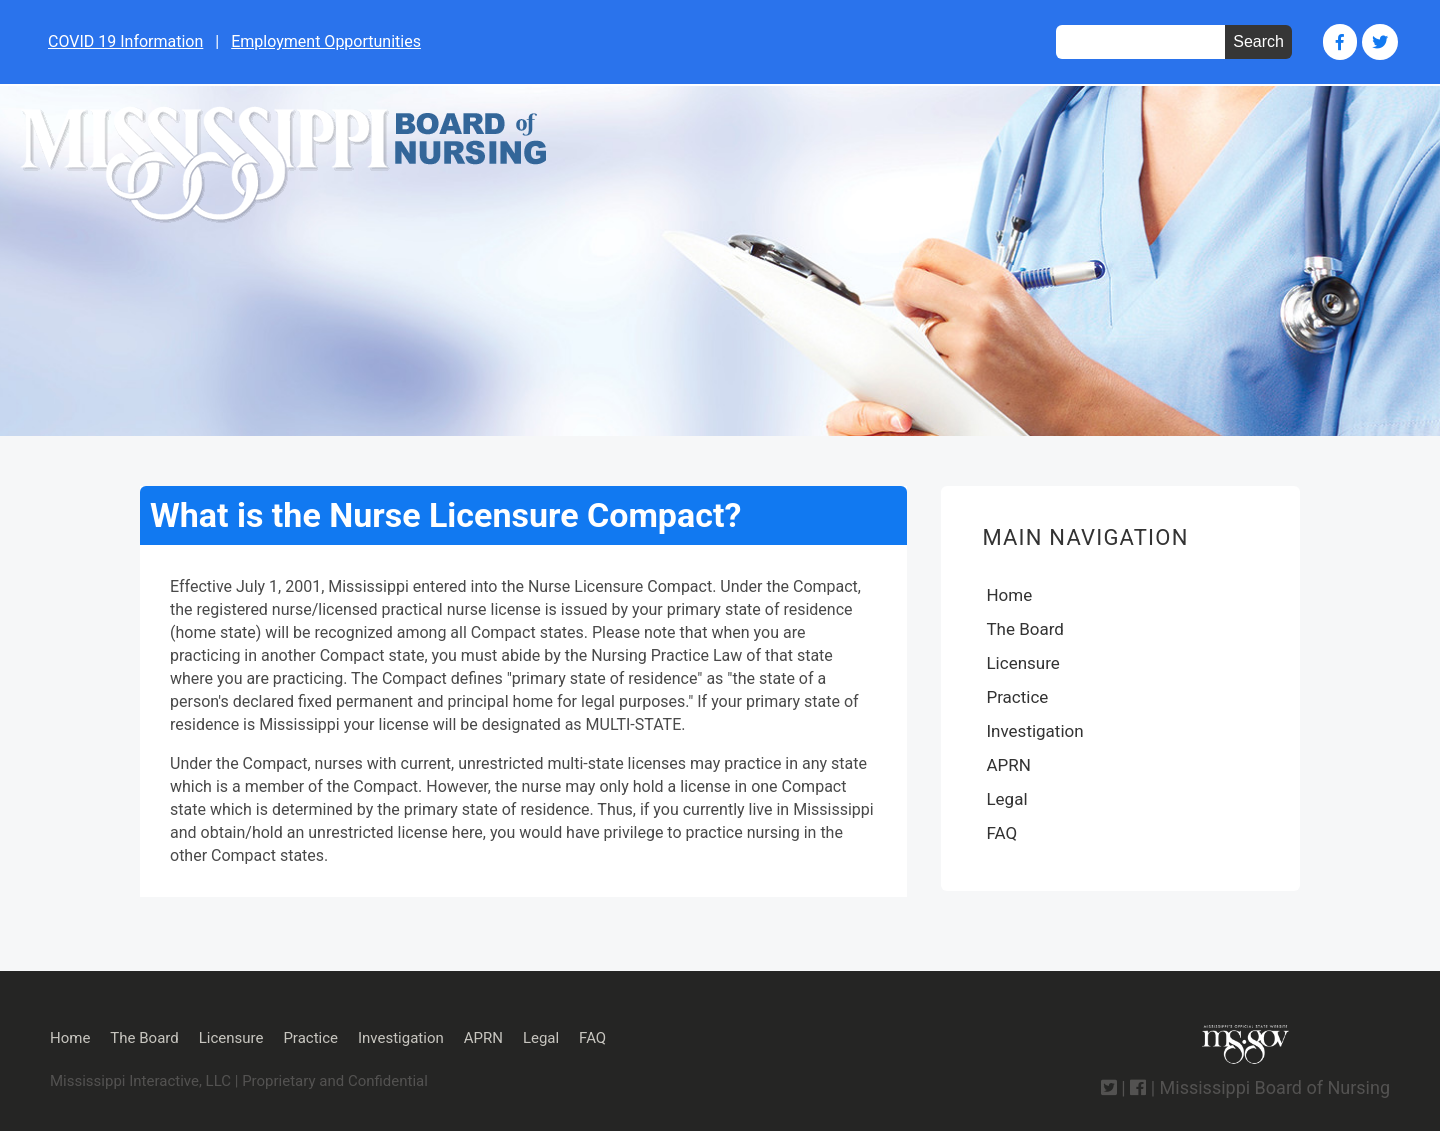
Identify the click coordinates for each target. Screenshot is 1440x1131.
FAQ (1001, 833)
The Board (1024, 629)
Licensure (1022, 663)
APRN (1008, 765)
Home (1009, 595)
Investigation (1034, 731)
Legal (1006, 799)
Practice (1017, 697)
